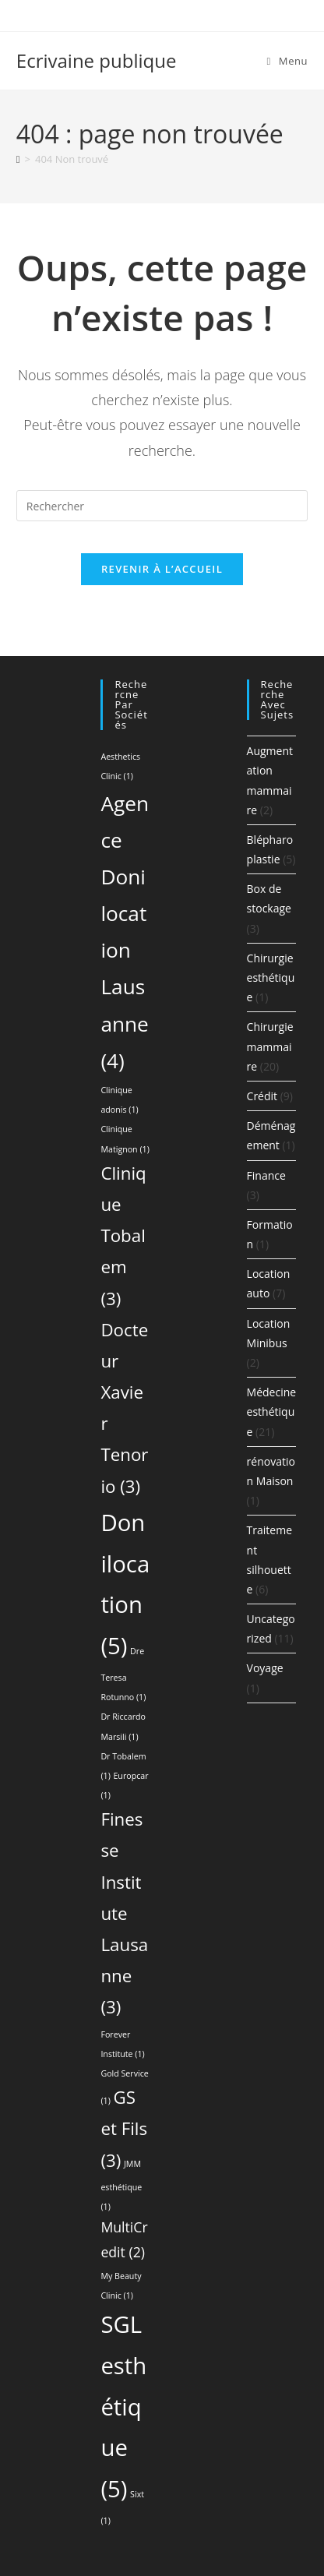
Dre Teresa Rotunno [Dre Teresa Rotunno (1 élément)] (123, 1674)
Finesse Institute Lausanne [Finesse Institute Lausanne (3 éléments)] (124, 1913)
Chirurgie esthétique (271, 977)
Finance (266, 1175)
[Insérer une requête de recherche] (162, 505)
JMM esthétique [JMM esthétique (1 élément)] (121, 2185)
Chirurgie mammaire (270, 1046)
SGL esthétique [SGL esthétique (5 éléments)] (123, 2406)
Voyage (265, 1667)
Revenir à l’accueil (162, 569)
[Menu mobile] (287, 61)
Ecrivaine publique (96, 60)
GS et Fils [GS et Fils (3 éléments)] (123, 2128)
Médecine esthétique (272, 1411)
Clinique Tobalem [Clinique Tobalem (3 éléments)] (123, 1236)
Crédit (262, 1096)
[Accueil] (18, 159)
